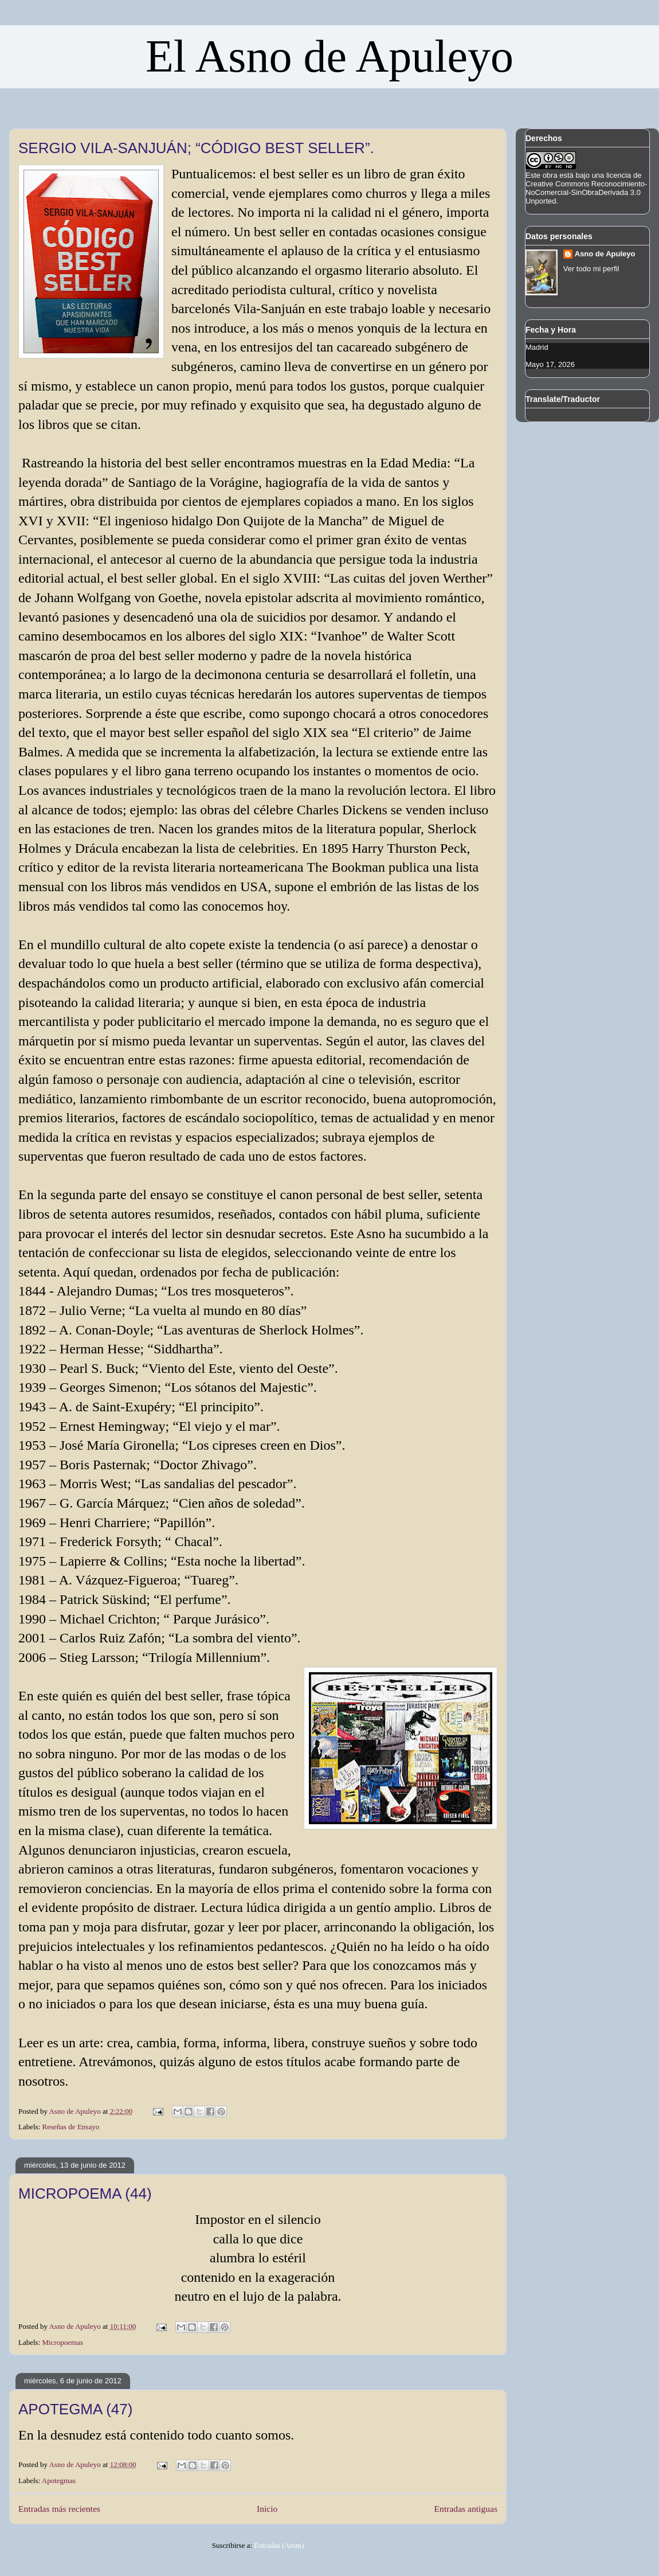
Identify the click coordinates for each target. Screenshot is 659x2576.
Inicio (267, 2508)
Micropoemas (62, 2342)
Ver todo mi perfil (591, 268)
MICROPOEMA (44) (85, 2193)
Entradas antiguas (465, 2508)
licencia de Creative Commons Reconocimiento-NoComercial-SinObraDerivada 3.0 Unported (586, 188)
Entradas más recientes (59, 2508)
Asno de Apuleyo (605, 253)
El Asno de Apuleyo (329, 56)
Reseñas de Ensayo (71, 2126)
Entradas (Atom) (279, 2545)
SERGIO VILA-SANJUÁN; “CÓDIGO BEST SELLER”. (196, 148)
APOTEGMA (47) (75, 2409)
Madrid (536, 347)
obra (550, 175)
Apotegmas (59, 2480)
